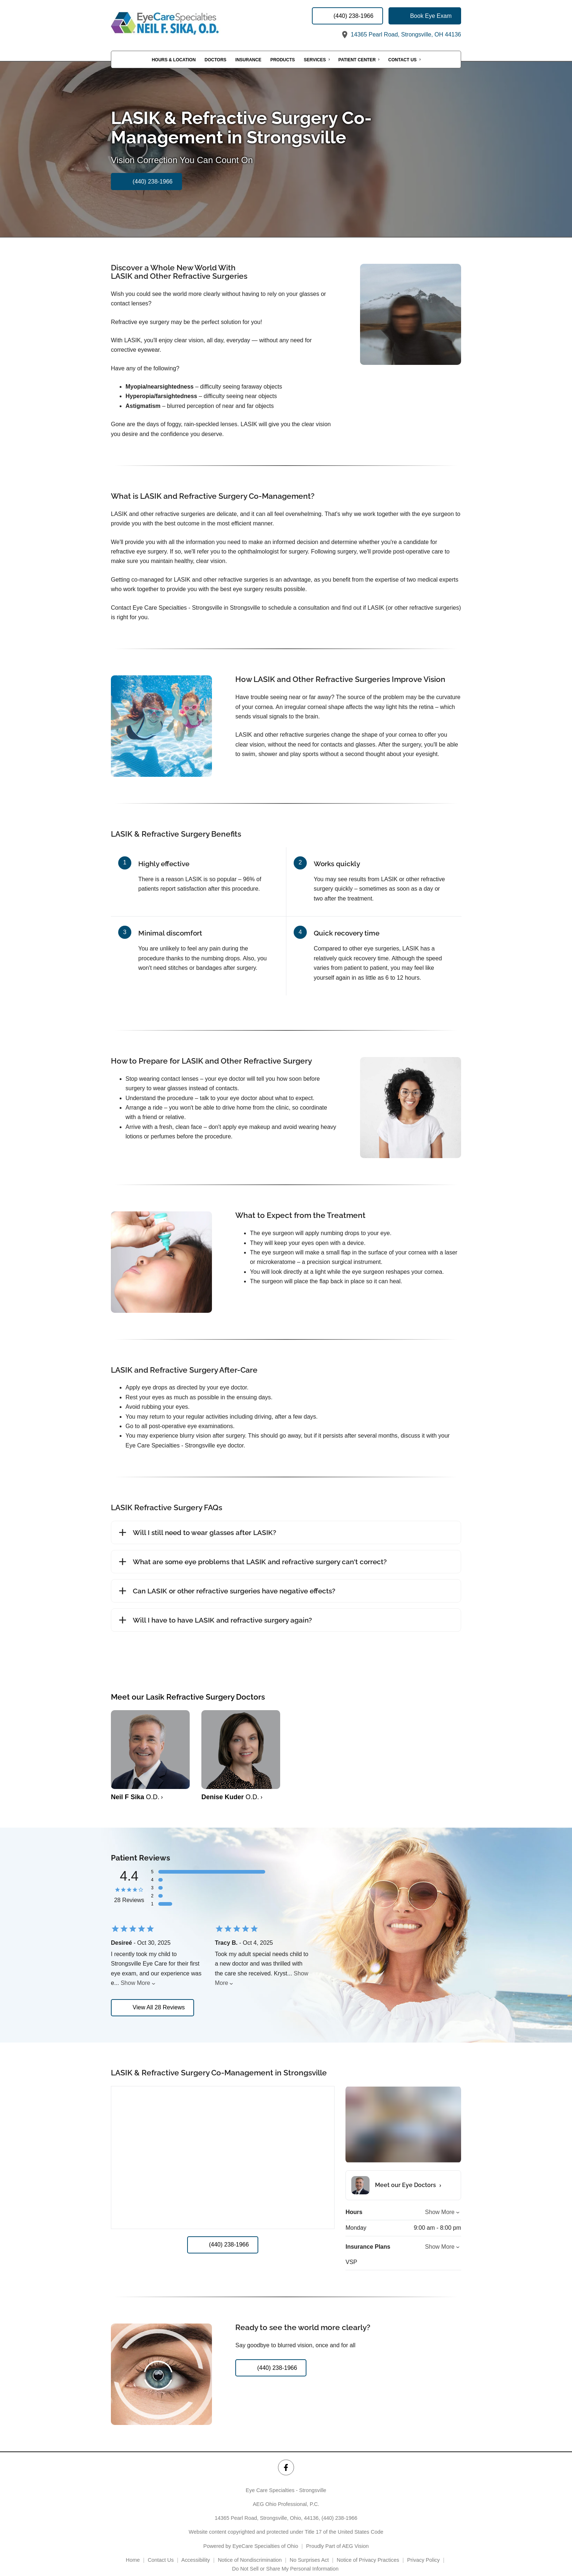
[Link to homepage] (184, 23)
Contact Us (402, 59)
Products (282, 59)
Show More (135, 1983)
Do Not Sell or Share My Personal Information (286, 2559)
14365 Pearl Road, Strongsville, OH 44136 (400, 34)
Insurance (248, 59)
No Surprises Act (309, 2550)
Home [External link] (133, 2550)
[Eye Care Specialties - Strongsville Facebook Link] (286, 2457)
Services (315, 59)
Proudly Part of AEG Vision (337, 2536)
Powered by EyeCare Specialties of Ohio (250, 2536)
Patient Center (357, 59)
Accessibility (195, 2550)
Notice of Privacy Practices (368, 2550)
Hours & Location (174, 59)
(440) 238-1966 (339, 2508)
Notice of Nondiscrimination (250, 2550)
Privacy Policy (423, 2550)
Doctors (216, 59)
